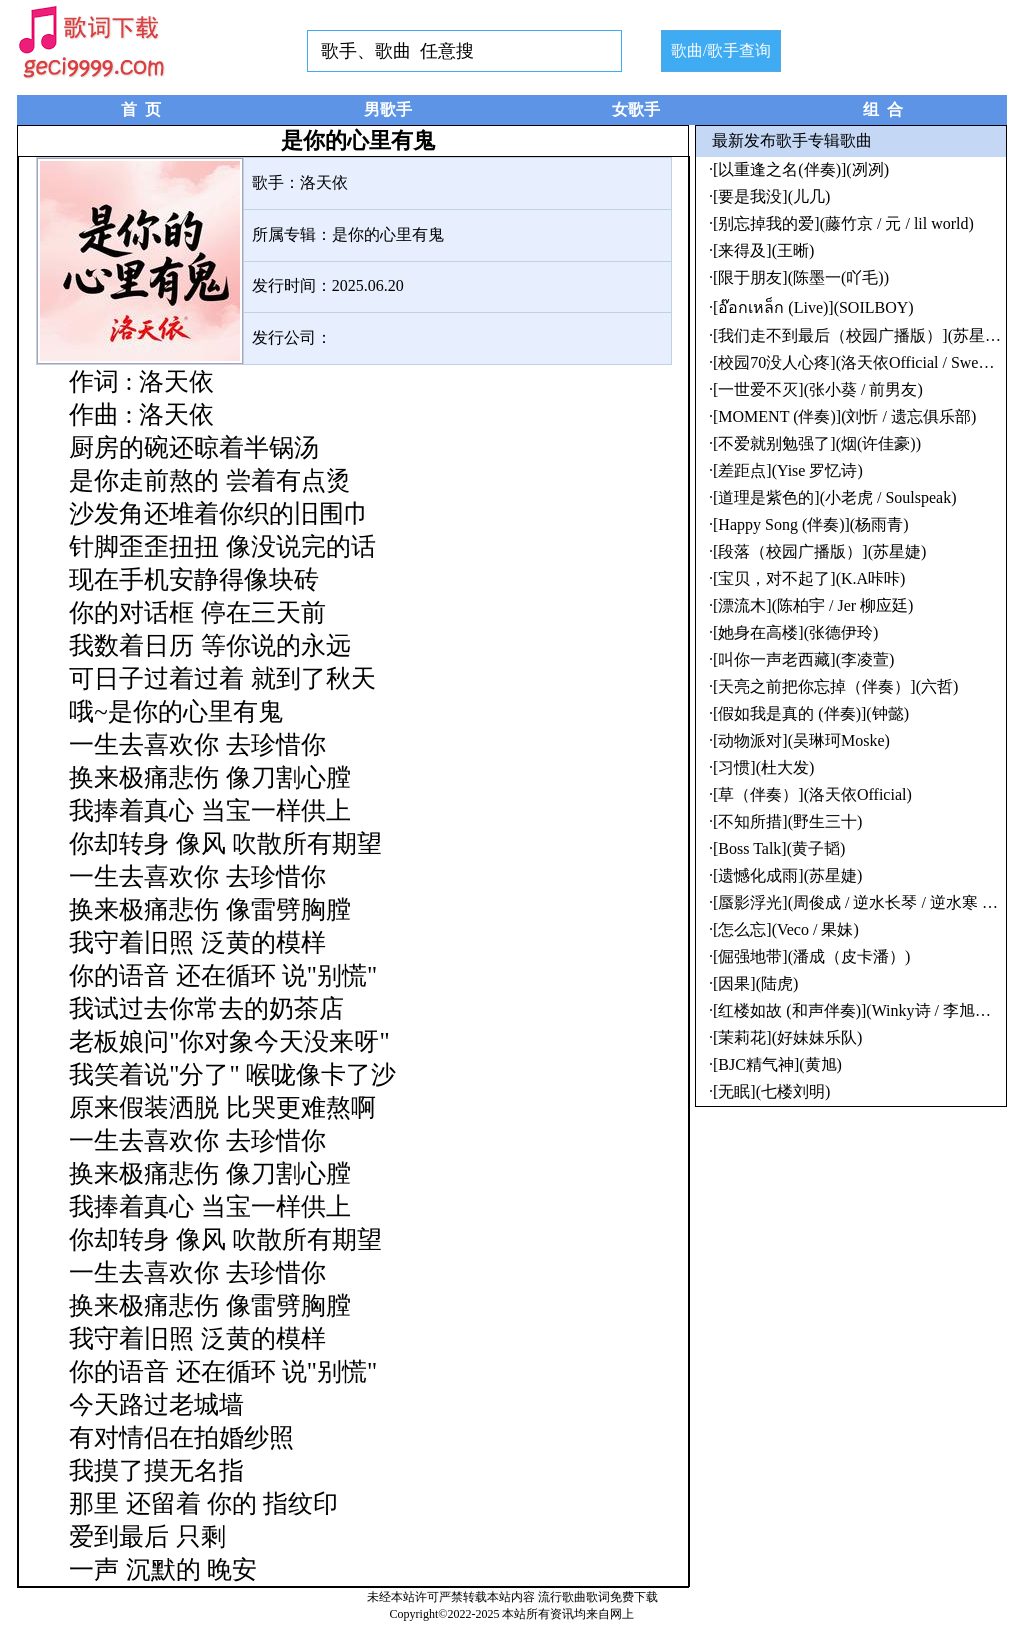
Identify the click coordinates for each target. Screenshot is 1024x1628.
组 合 (883, 109)
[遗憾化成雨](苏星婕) (787, 875)
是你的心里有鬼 (388, 234)
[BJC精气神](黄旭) (777, 1064)
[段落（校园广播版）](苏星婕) (819, 551)
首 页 (141, 109)
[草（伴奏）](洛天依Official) (812, 794)
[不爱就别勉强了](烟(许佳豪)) (817, 443)
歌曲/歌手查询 (721, 50)
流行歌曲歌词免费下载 (598, 1597)
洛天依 (324, 182)
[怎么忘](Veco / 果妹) (786, 929)
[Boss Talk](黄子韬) (779, 848)
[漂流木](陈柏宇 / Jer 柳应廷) (813, 605)
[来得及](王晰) (763, 250)
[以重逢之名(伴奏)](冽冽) (801, 169)
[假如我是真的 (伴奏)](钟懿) (811, 713)
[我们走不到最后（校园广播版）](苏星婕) (859, 335)
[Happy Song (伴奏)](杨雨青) (811, 524)
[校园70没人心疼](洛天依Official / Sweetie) (860, 362)
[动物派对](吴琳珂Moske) (801, 740)
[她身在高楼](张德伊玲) (795, 632)
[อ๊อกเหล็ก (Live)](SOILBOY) (813, 307)
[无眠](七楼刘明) (771, 1091)
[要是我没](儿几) (771, 196)
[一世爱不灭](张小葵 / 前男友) (818, 389)
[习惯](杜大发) (763, 767)
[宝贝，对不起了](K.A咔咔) (809, 578)
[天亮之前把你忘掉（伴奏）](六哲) (835, 686)
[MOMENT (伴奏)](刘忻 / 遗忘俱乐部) (844, 416)
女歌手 (636, 109)
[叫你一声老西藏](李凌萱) (803, 659)
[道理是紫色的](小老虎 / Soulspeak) (835, 497)
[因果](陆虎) (755, 983)
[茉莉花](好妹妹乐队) (787, 1037)
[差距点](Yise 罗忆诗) (788, 470)
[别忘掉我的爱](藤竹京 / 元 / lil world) (843, 223)
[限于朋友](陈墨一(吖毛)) (801, 277)
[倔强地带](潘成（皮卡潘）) (811, 956)
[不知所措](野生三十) (787, 821)
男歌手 (388, 109)
